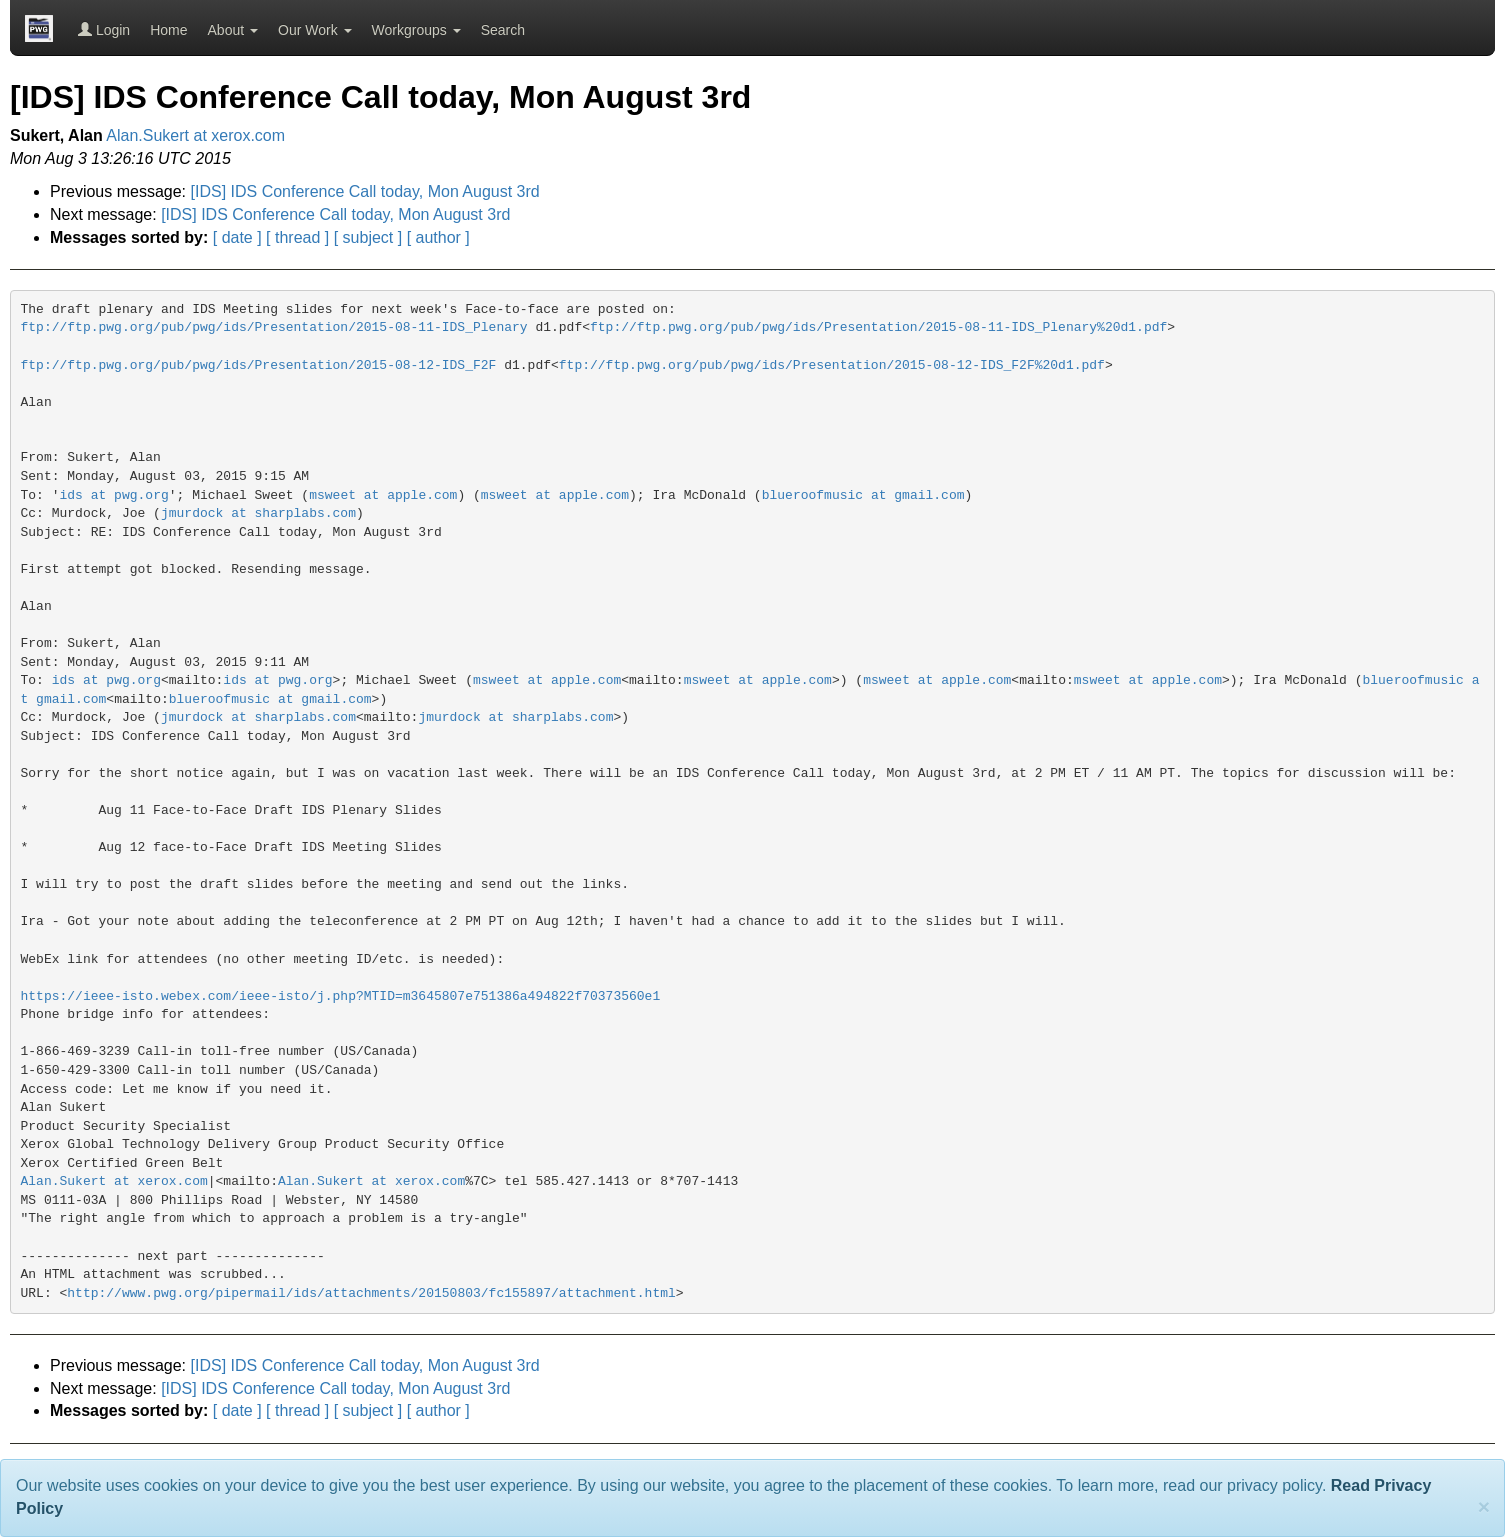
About (233, 30)
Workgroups (416, 30)
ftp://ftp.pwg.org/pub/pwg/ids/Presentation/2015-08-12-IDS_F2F (259, 365)
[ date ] (237, 237)
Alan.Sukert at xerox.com (195, 135)
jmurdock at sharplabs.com (258, 513)
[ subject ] (368, 237)
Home (168, 30)
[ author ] (438, 237)
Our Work (315, 30)
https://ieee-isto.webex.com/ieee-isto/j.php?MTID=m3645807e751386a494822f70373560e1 (341, 996)
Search (503, 30)
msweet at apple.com (383, 495)
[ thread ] (297, 237)
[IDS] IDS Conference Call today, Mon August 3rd (365, 191)
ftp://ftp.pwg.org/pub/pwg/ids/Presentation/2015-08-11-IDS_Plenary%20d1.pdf (878, 327)
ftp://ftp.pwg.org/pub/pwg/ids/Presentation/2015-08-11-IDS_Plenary (274, 327)
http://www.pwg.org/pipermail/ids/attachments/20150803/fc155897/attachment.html (371, 1293)
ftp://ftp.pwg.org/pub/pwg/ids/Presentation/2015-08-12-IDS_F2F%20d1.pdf (832, 365)
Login (104, 30)
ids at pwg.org (114, 495)
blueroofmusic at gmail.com (863, 495)
